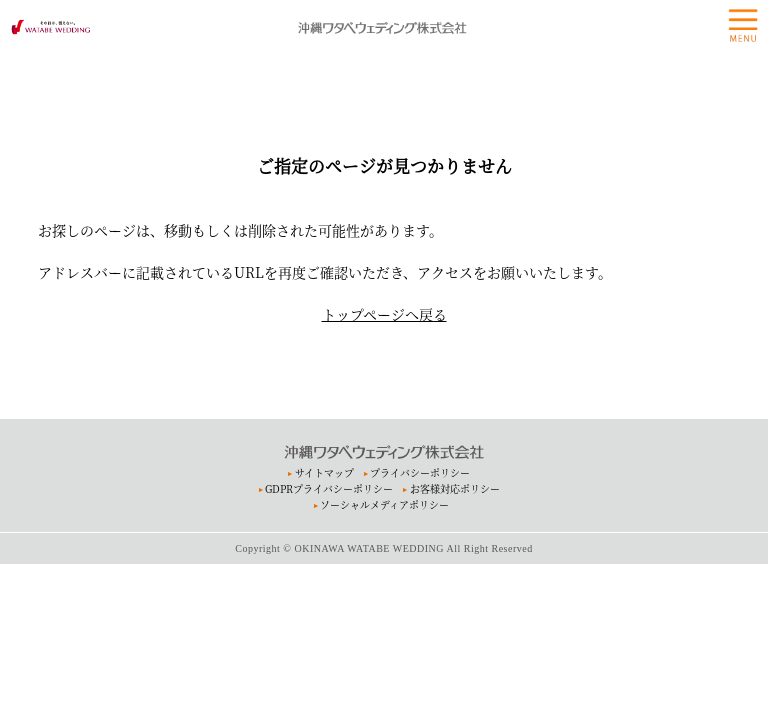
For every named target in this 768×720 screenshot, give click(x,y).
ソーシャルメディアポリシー (384, 504)
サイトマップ (324, 472)
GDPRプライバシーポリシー (329, 488)
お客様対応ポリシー (455, 488)
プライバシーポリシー (420, 472)
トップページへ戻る (384, 314)
